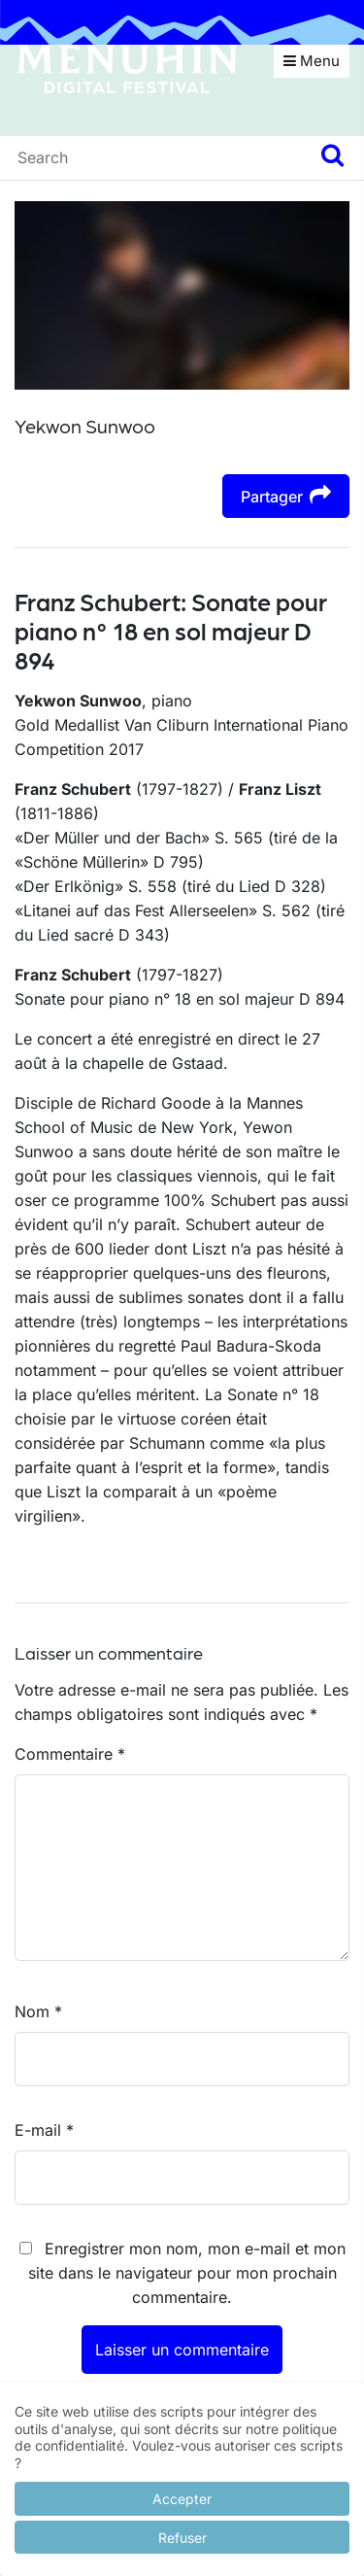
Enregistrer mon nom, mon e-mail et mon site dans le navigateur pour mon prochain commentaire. (187, 2273)
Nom (38, 2011)
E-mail (44, 2130)
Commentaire (70, 1754)
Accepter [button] (182, 2498)
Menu (311, 61)
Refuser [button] (182, 2537)
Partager (286, 495)
